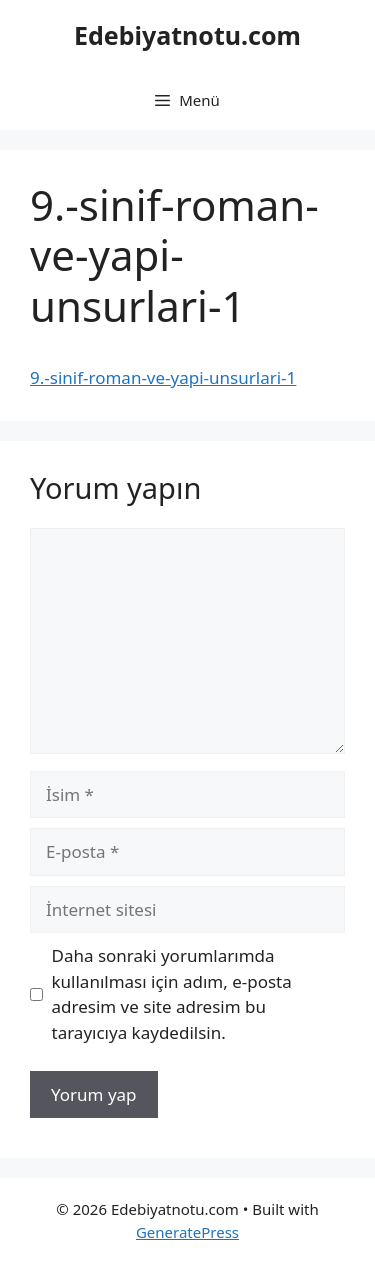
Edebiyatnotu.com (187, 35)
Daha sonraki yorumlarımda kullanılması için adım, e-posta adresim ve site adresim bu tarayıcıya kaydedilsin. (172, 994)
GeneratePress (187, 1232)
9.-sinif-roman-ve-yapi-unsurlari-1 (163, 377)
